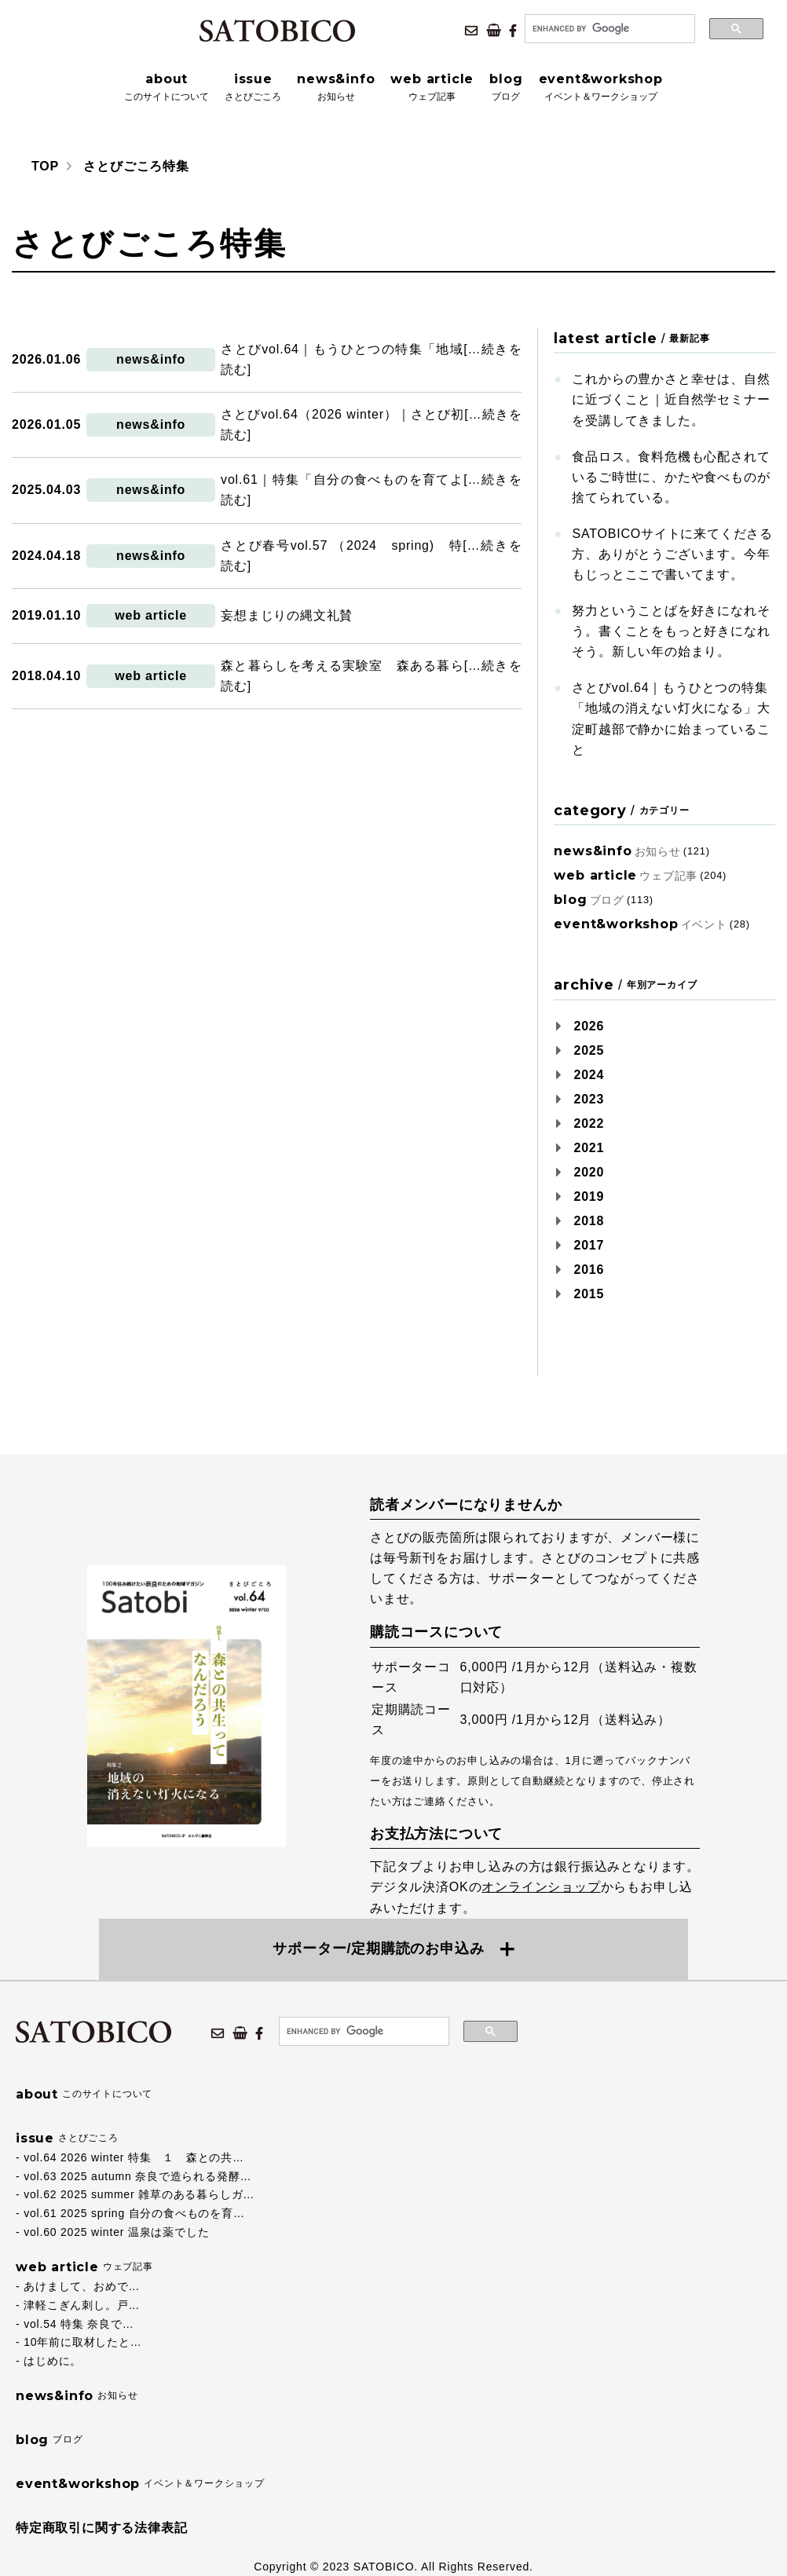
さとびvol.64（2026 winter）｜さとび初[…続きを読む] (371, 424)
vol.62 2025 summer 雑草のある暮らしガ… (139, 2194)
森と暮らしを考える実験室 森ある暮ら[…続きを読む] (371, 676)
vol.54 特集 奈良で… (79, 2324)
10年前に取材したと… (82, 2342)
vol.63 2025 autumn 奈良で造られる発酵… (137, 2176)
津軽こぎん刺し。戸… (82, 2305)
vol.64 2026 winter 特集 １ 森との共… (134, 2157)
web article (151, 615)
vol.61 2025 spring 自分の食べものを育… (134, 2213)
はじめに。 (53, 2361)
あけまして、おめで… (82, 2286)
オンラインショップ (540, 1887)
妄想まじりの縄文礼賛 (287, 615)
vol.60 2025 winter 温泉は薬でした (116, 2232)
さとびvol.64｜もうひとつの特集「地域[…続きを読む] (371, 359)
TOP (45, 166)
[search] (608, 29)
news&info (150, 359)
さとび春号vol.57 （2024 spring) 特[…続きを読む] (371, 556)
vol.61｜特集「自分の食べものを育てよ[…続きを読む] (371, 490)
